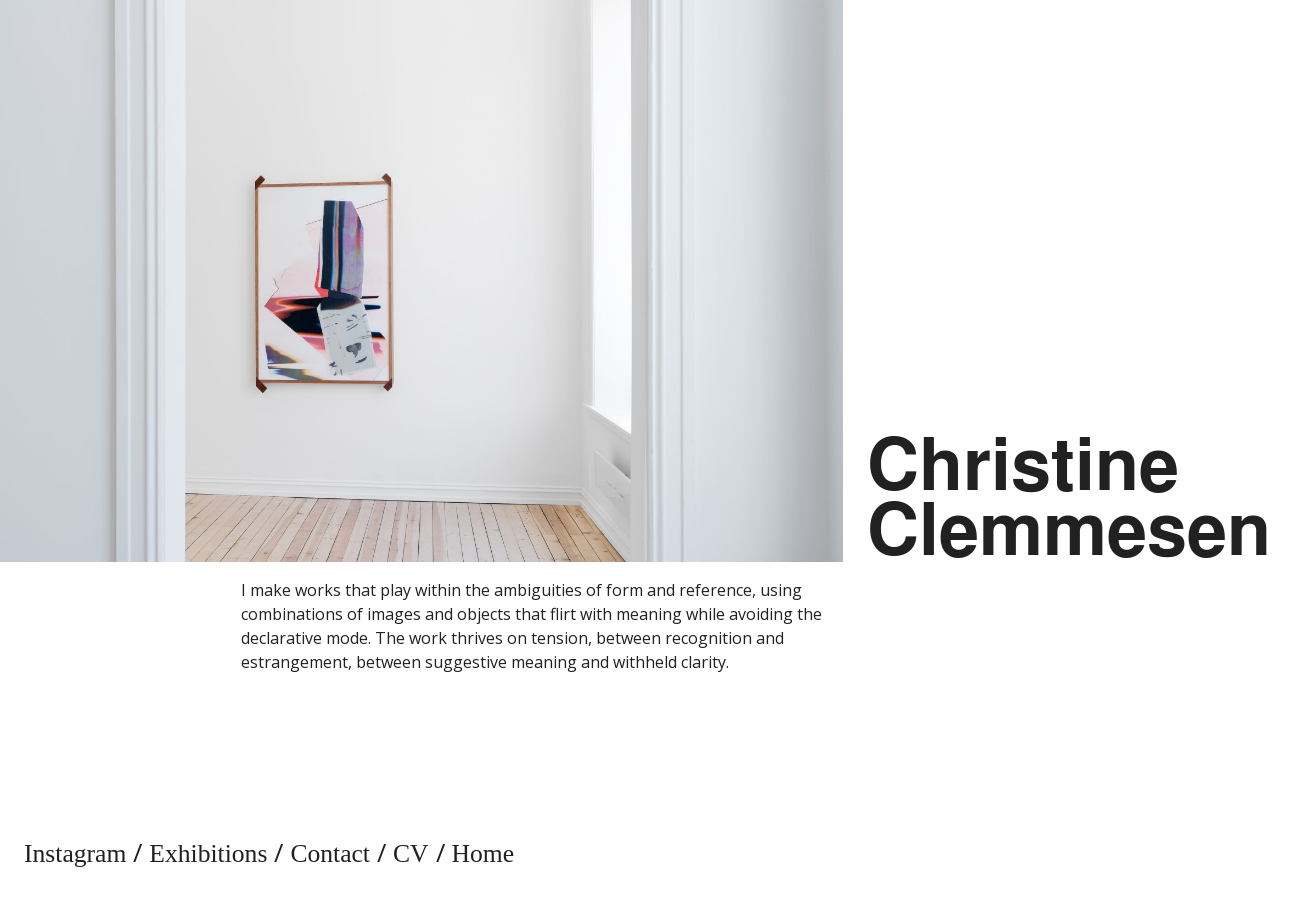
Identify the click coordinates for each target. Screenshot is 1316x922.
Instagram (75, 853)
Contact (330, 853)
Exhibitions (208, 853)
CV (411, 853)
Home (483, 853)
